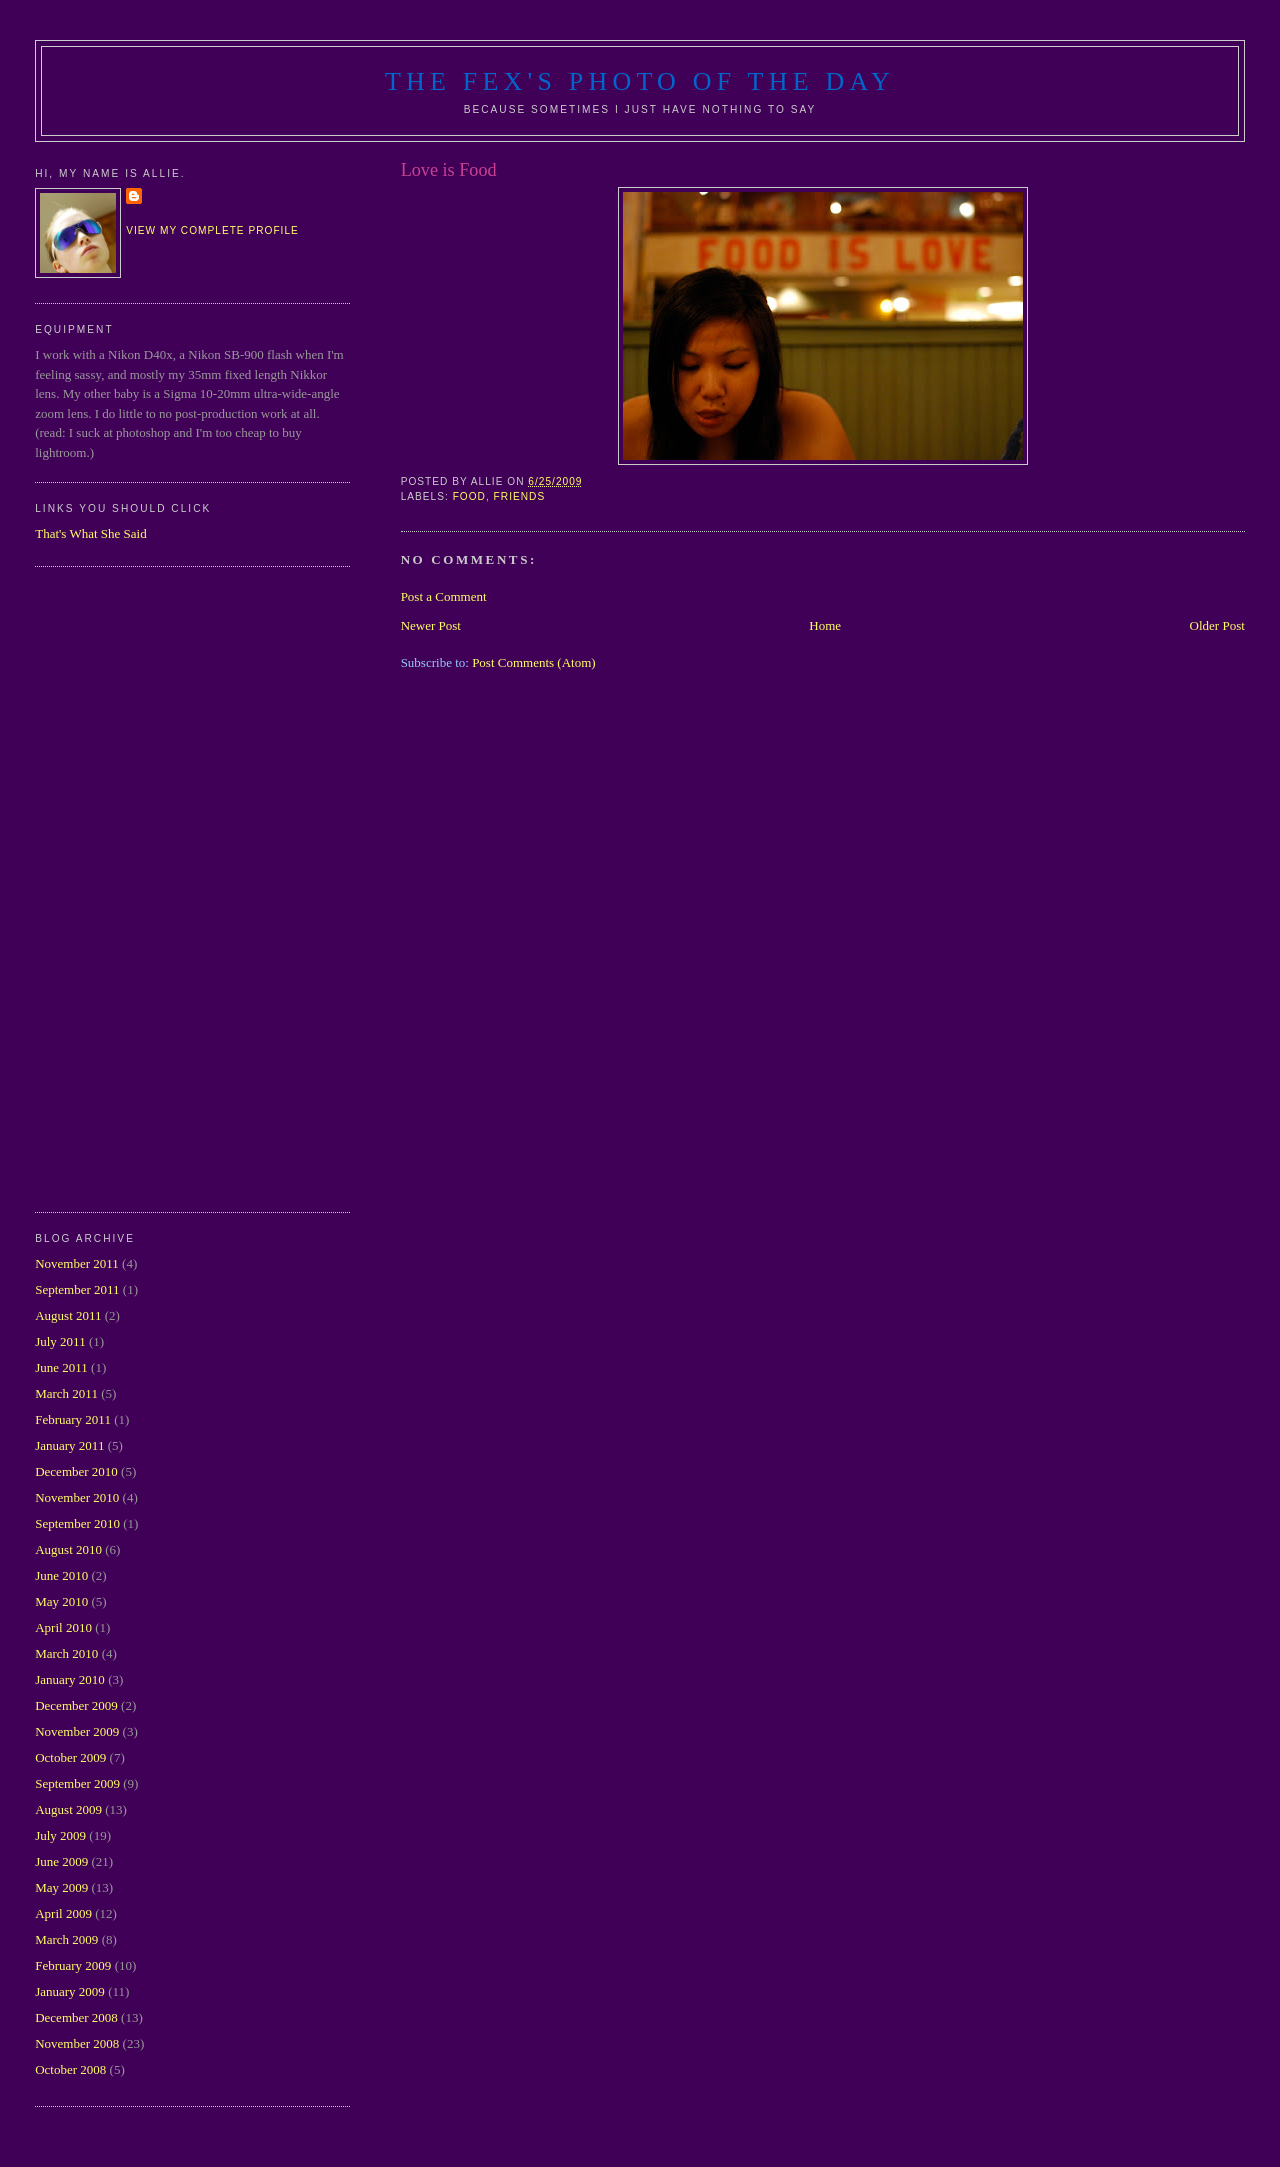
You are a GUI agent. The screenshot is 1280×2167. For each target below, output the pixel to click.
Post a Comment (444, 596)
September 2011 (77, 1289)
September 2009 (77, 1783)
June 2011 (61, 1367)
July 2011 (60, 1341)
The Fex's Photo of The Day (640, 81)
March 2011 (66, 1393)
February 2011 (73, 1419)
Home (825, 625)
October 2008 (70, 2069)
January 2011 (69, 1445)
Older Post (1217, 625)
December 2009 (76, 1705)
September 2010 (77, 1523)
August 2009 (68, 1809)
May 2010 (61, 1601)
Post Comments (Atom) (534, 662)
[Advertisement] (115, 887)
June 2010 (61, 1575)
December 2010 (76, 1471)
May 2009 (61, 1887)
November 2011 (77, 1263)
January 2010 (70, 1679)
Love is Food (449, 170)
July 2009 (60, 1835)
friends (520, 496)
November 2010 (77, 1497)
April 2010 (63, 1627)
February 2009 (73, 1965)
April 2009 (63, 1913)
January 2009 (70, 1991)
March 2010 (66, 1653)
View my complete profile (212, 230)
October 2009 (70, 1757)
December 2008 (76, 2017)
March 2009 (66, 1939)
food (469, 496)
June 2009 (61, 1861)
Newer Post (431, 625)
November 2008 (77, 2043)
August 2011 (68, 1315)
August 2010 (68, 1549)
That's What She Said (91, 533)
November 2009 (77, 1731)
